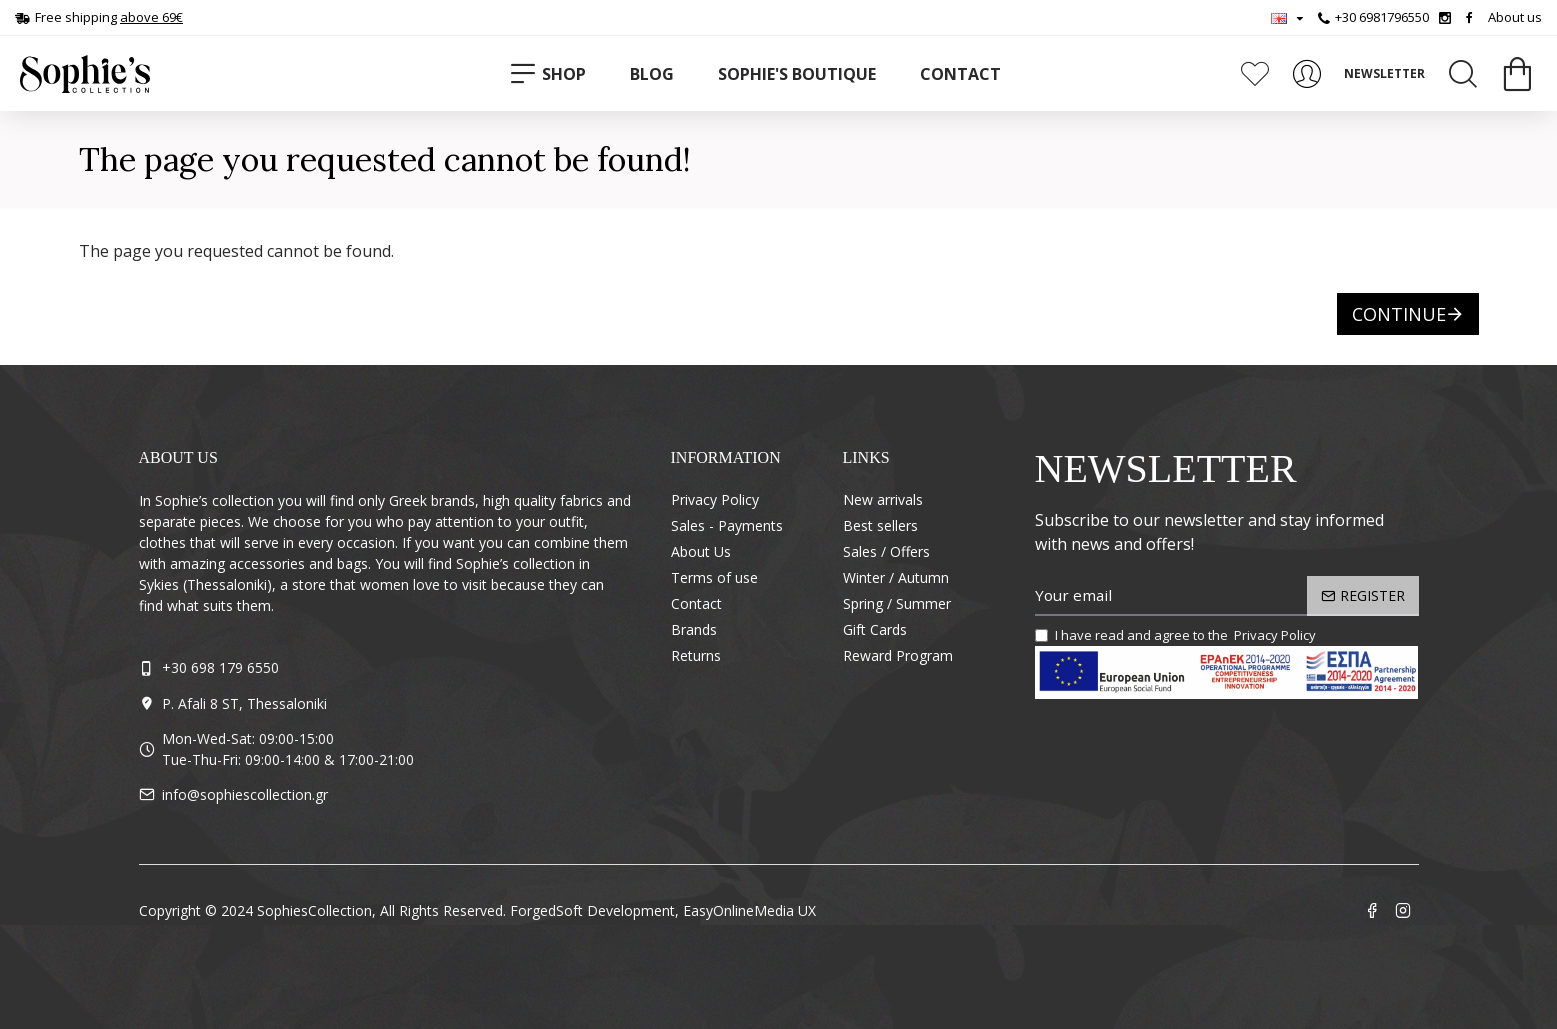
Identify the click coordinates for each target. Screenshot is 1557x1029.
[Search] (1463, 74)
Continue (1399, 314)
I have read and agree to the (1177, 636)
